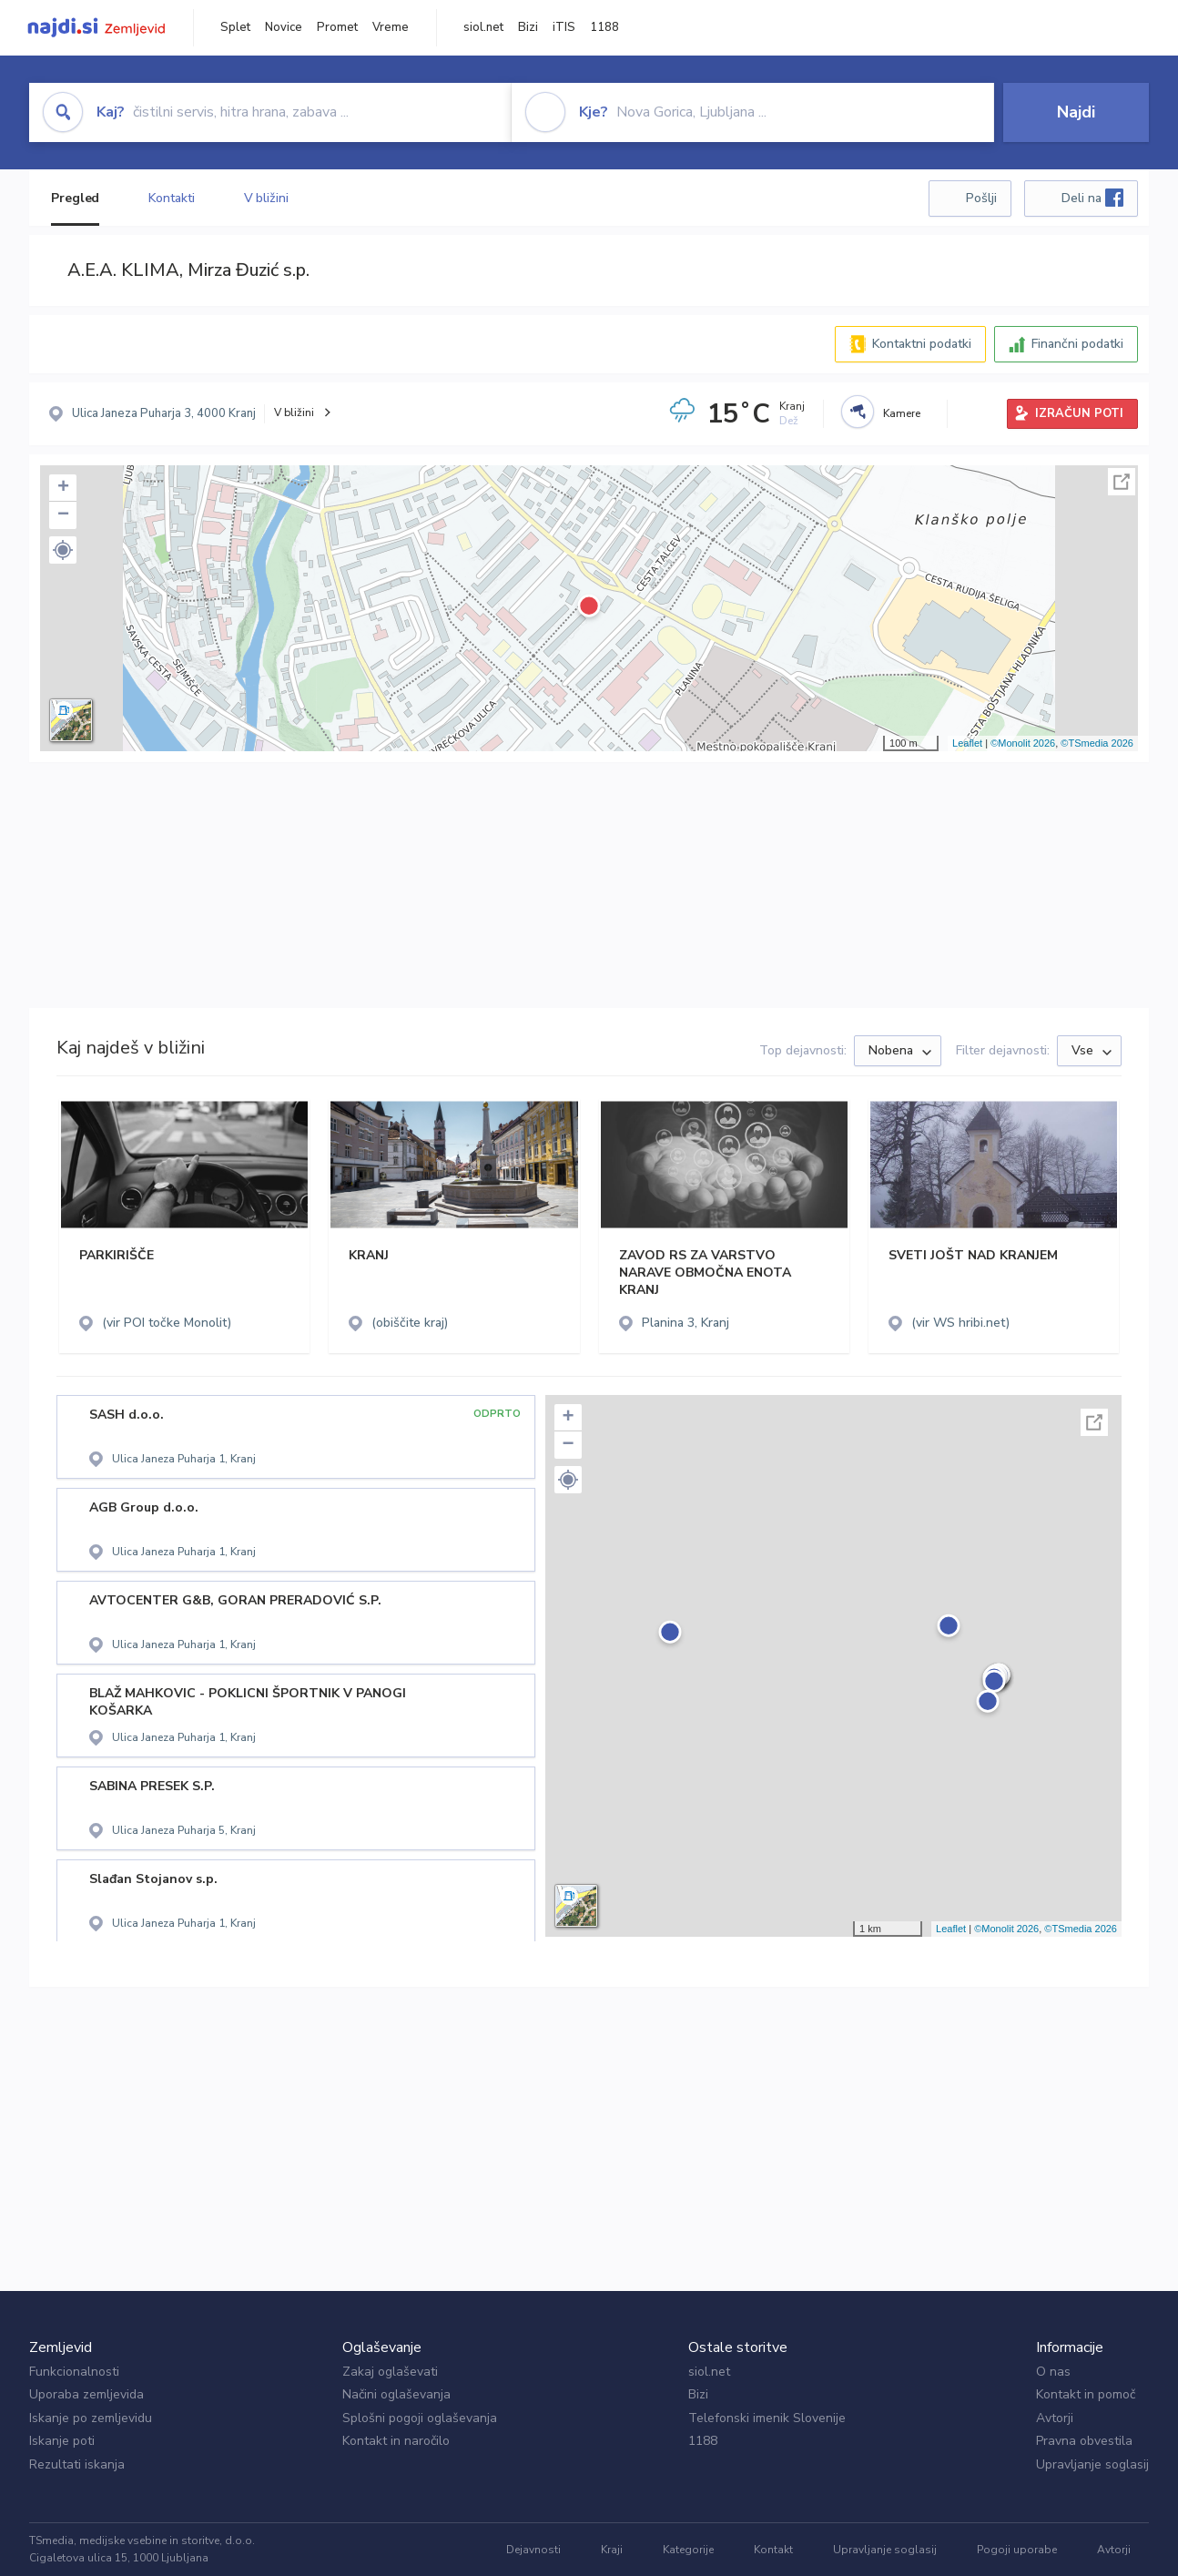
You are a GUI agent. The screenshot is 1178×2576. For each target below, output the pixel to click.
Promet (337, 27)
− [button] (63, 515)
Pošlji (981, 198)
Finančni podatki (1077, 343)
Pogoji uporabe (1017, 2549)
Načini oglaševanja (396, 2394)
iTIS (564, 27)
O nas (1053, 2371)
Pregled (75, 198)
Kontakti (171, 198)
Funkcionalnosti (74, 2371)
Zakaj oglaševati (390, 2371)
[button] (62, 550)
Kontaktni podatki (921, 343)
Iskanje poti (62, 2440)
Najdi (1076, 112)
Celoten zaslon (1121, 481)
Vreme (390, 27)
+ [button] (63, 488)
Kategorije (688, 2549)
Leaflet (967, 743)
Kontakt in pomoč (1085, 2394)
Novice (283, 27)
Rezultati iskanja (77, 2464)
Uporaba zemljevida (86, 2394)
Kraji (612, 2549)
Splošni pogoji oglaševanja (419, 2418)
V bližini (266, 198)
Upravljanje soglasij (1092, 2464)
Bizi (528, 27)
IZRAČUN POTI (1079, 413)
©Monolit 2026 (1022, 743)
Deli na (1092, 197)
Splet (235, 27)
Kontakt (773, 2549)
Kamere (901, 413)
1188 (604, 27)
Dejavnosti (533, 2549)
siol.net (483, 27)
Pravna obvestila (1084, 2440)
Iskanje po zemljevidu (90, 2418)
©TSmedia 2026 (1097, 743)
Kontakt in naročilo (396, 2440)
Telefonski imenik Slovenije (767, 2418)
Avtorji (1054, 2418)
